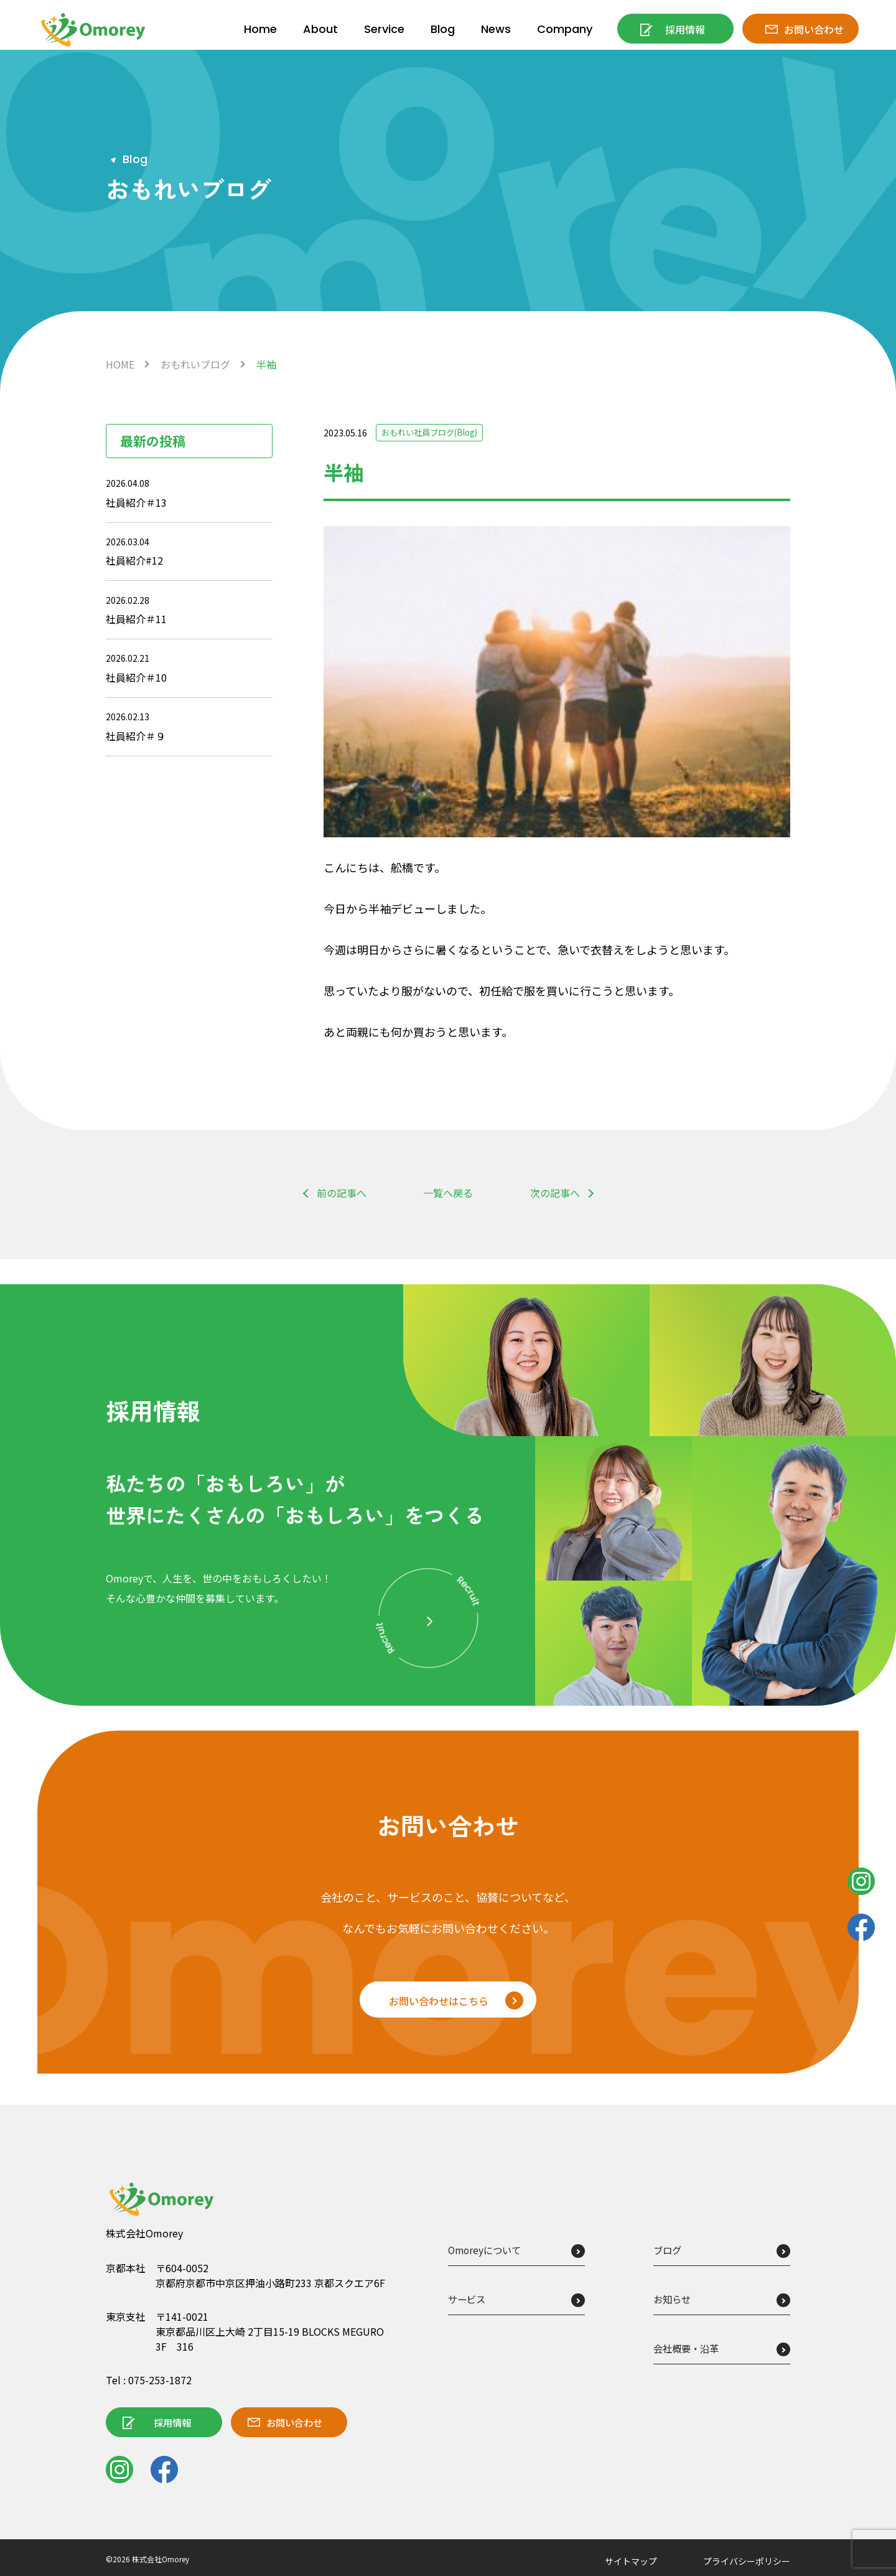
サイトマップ (631, 2561)
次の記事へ (555, 1193)
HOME (120, 364)
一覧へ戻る (448, 1193)
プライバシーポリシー (746, 2561)
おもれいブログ (195, 364)
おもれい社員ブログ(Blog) (433, 432)
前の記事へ (341, 1193)
